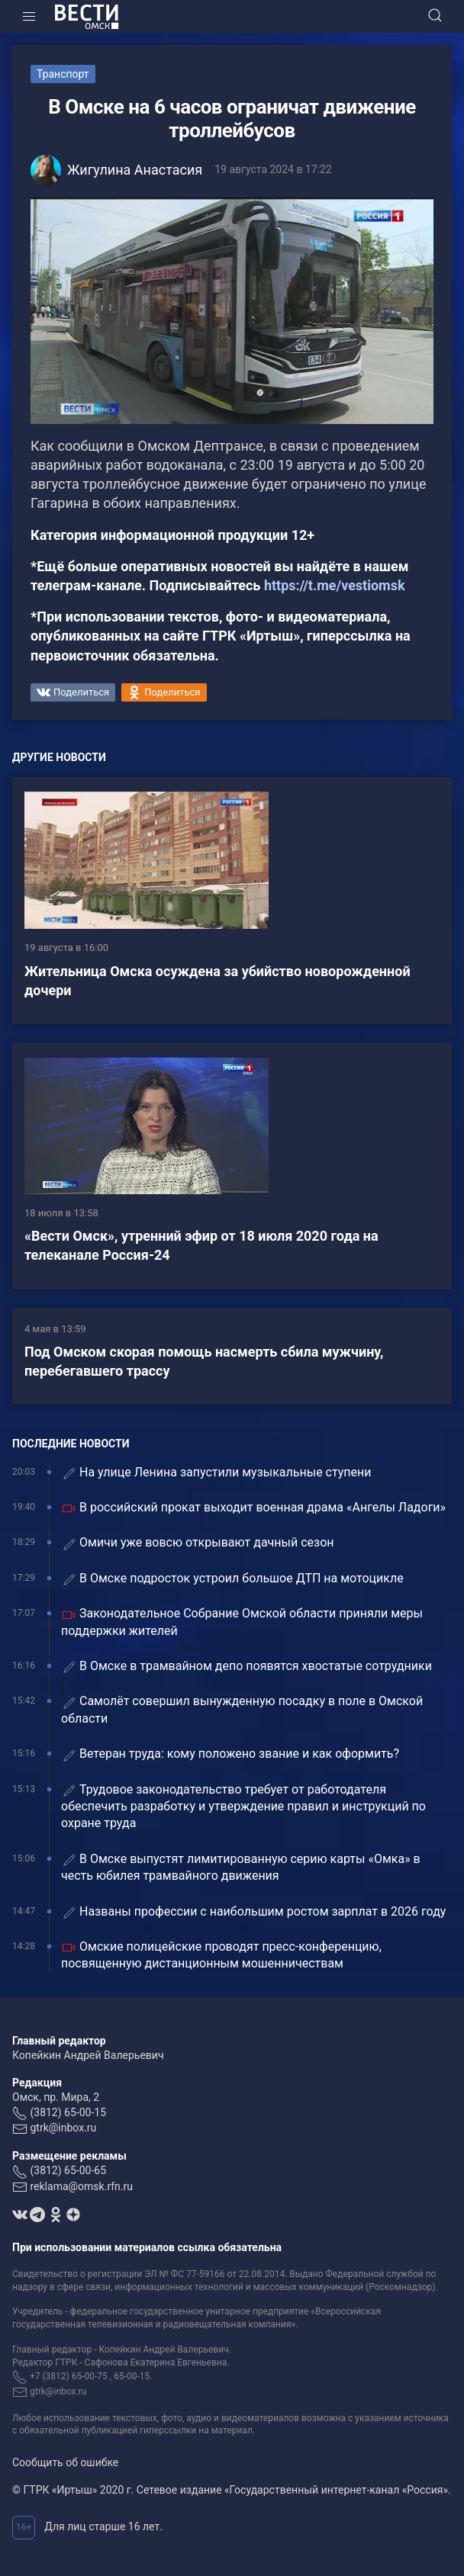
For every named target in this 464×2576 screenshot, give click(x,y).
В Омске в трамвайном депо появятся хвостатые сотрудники (246, 1667)
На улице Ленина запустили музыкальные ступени (216, 1473)
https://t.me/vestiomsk (334, 585)
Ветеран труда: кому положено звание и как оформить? (230, 1754)
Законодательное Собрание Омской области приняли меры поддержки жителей (242, 1621)
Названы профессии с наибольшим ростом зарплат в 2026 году (253, 1912)
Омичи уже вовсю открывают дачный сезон (197, 1543)
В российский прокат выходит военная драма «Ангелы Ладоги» (253, 1508)
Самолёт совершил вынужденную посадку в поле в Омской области (242, 1709)
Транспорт (63, 74)
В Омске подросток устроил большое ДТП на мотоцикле (232, 1579)
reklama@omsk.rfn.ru (81, 2186)
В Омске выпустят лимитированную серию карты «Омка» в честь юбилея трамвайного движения (240, 1867)
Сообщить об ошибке (65, 2462)
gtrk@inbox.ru (63, 2128)
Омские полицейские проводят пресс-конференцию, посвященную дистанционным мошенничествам (221, 1955)
